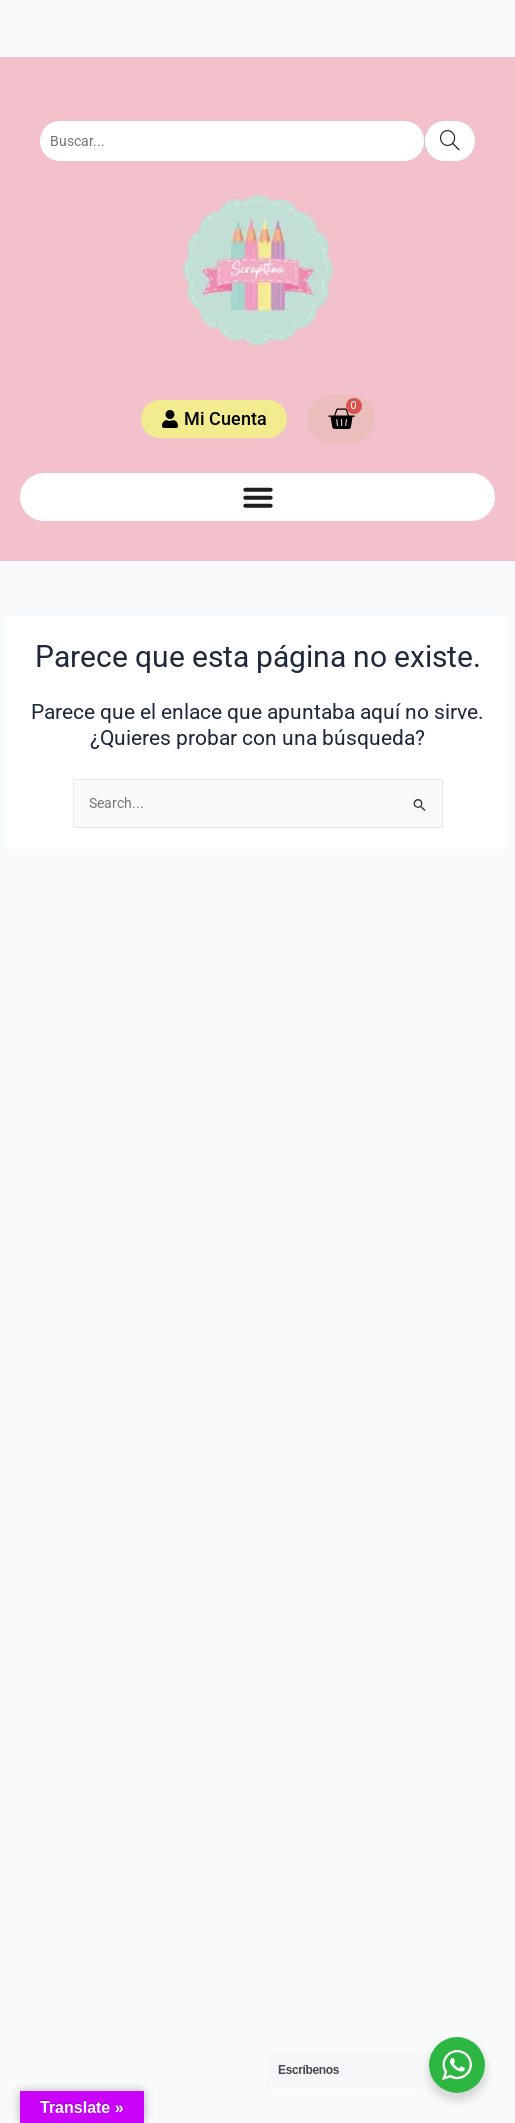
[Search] (449, 141)
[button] (258, 497)
